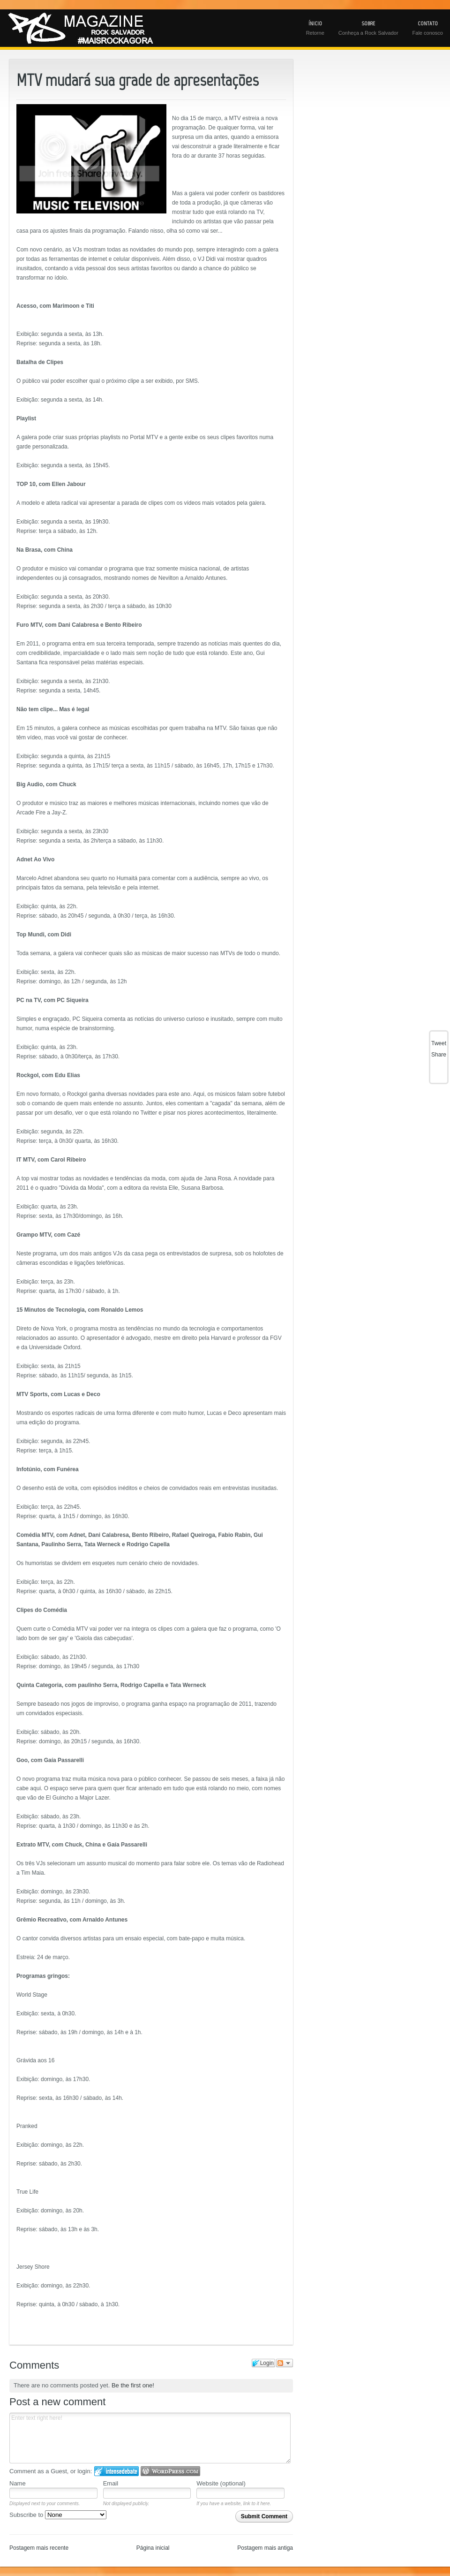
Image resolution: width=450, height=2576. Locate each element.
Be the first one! (133, 2385)
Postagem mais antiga (265, 2548)
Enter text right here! (150, 2438)
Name (17, 2483)
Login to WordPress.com (170, 2471)
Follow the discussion (284, 2363)
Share (438, 1054)
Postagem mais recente (38, 2548)
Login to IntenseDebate (116, 2471)
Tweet (438, 1043)
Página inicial (153, 2548)
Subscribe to (57, 2514)
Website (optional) (221, 2483)
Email (111, 2483)
